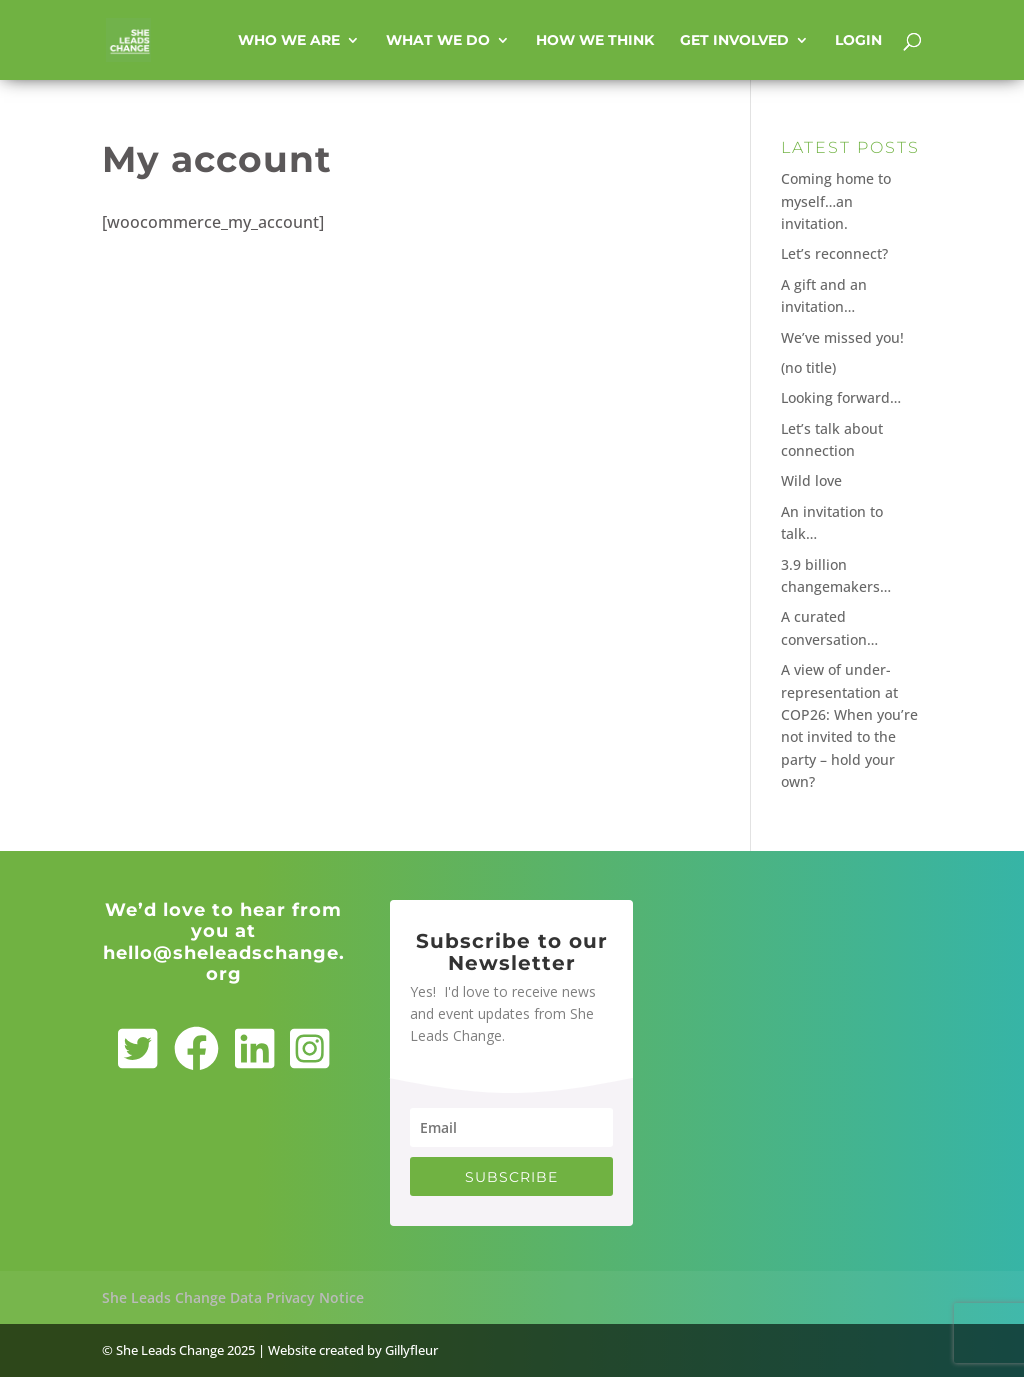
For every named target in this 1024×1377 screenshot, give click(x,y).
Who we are (289, 41)
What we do (438, 41)
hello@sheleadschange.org (224, 964)
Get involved (734, 41)
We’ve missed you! (842, 337)
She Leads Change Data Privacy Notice (233, 1297)
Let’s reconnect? (834, 253)
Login (858, 41)
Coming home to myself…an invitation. (836, 201)
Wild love (811, 480)
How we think (595, 41)
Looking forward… (841, 397)
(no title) (808, 367)
